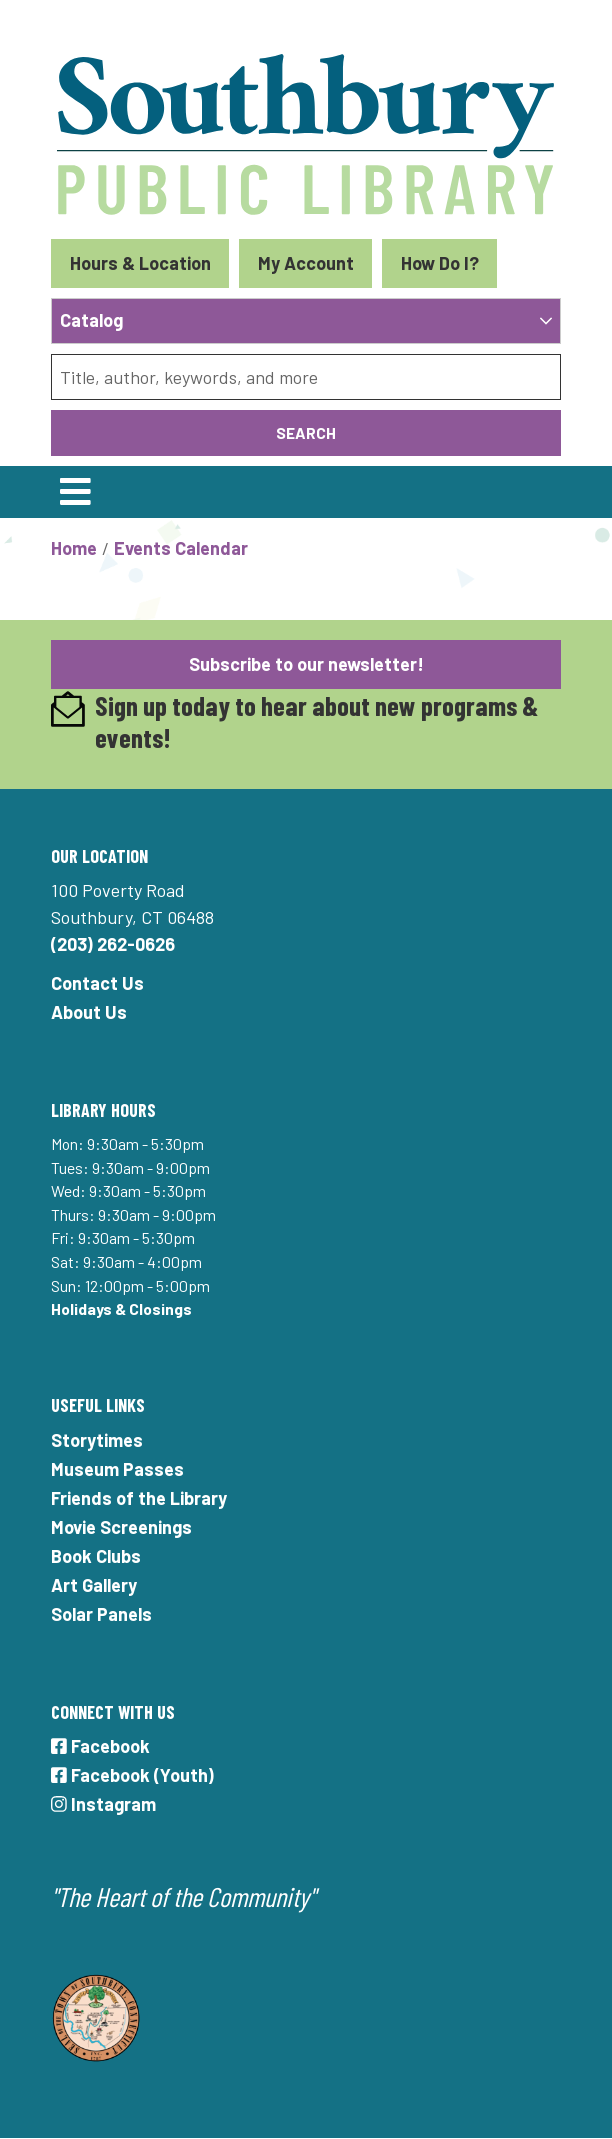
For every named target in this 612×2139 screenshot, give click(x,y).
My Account (306, 263)
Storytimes (97, 1440)
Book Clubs (96, 1556)
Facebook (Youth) (132, 1775)
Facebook (100, 1746)
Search (306, 432)
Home (74, 548)
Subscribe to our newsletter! (306, 664)
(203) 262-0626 (113, 944)
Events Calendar (181, 548)
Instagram (103, 1804)
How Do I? (440, 263)
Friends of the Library (139, 1498)
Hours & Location (140, 263)
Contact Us (97, 983)
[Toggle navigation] (75, 492)
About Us (89, 1012)
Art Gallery (94, 1585)
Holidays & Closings (121, 1308)
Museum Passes (117, 1469)
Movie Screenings (121, 1527)
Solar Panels (101, 1614)
